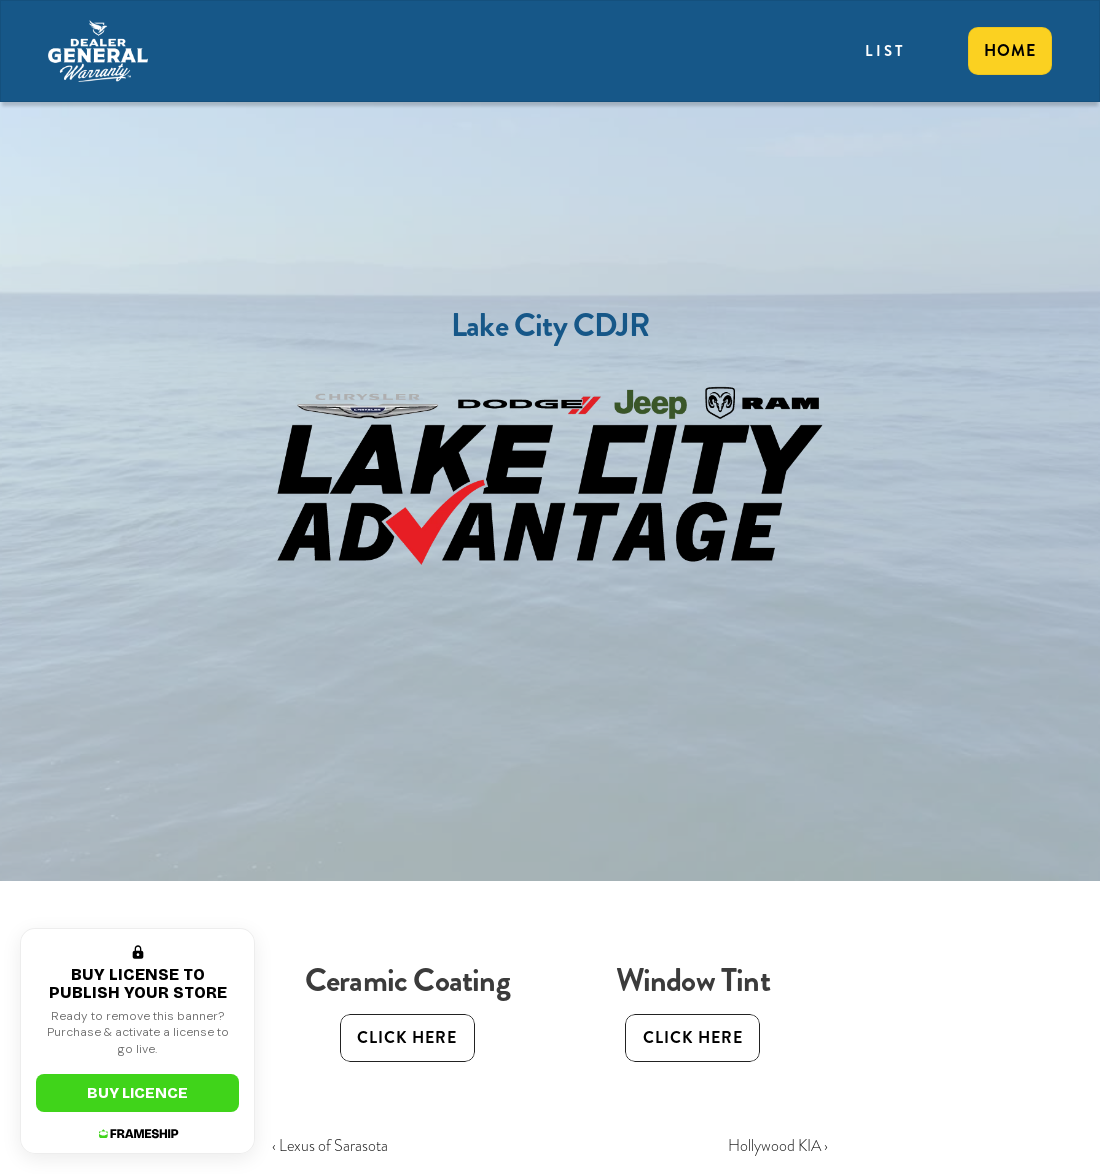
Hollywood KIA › (778, 1145)
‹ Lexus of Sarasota (330, 1145)
